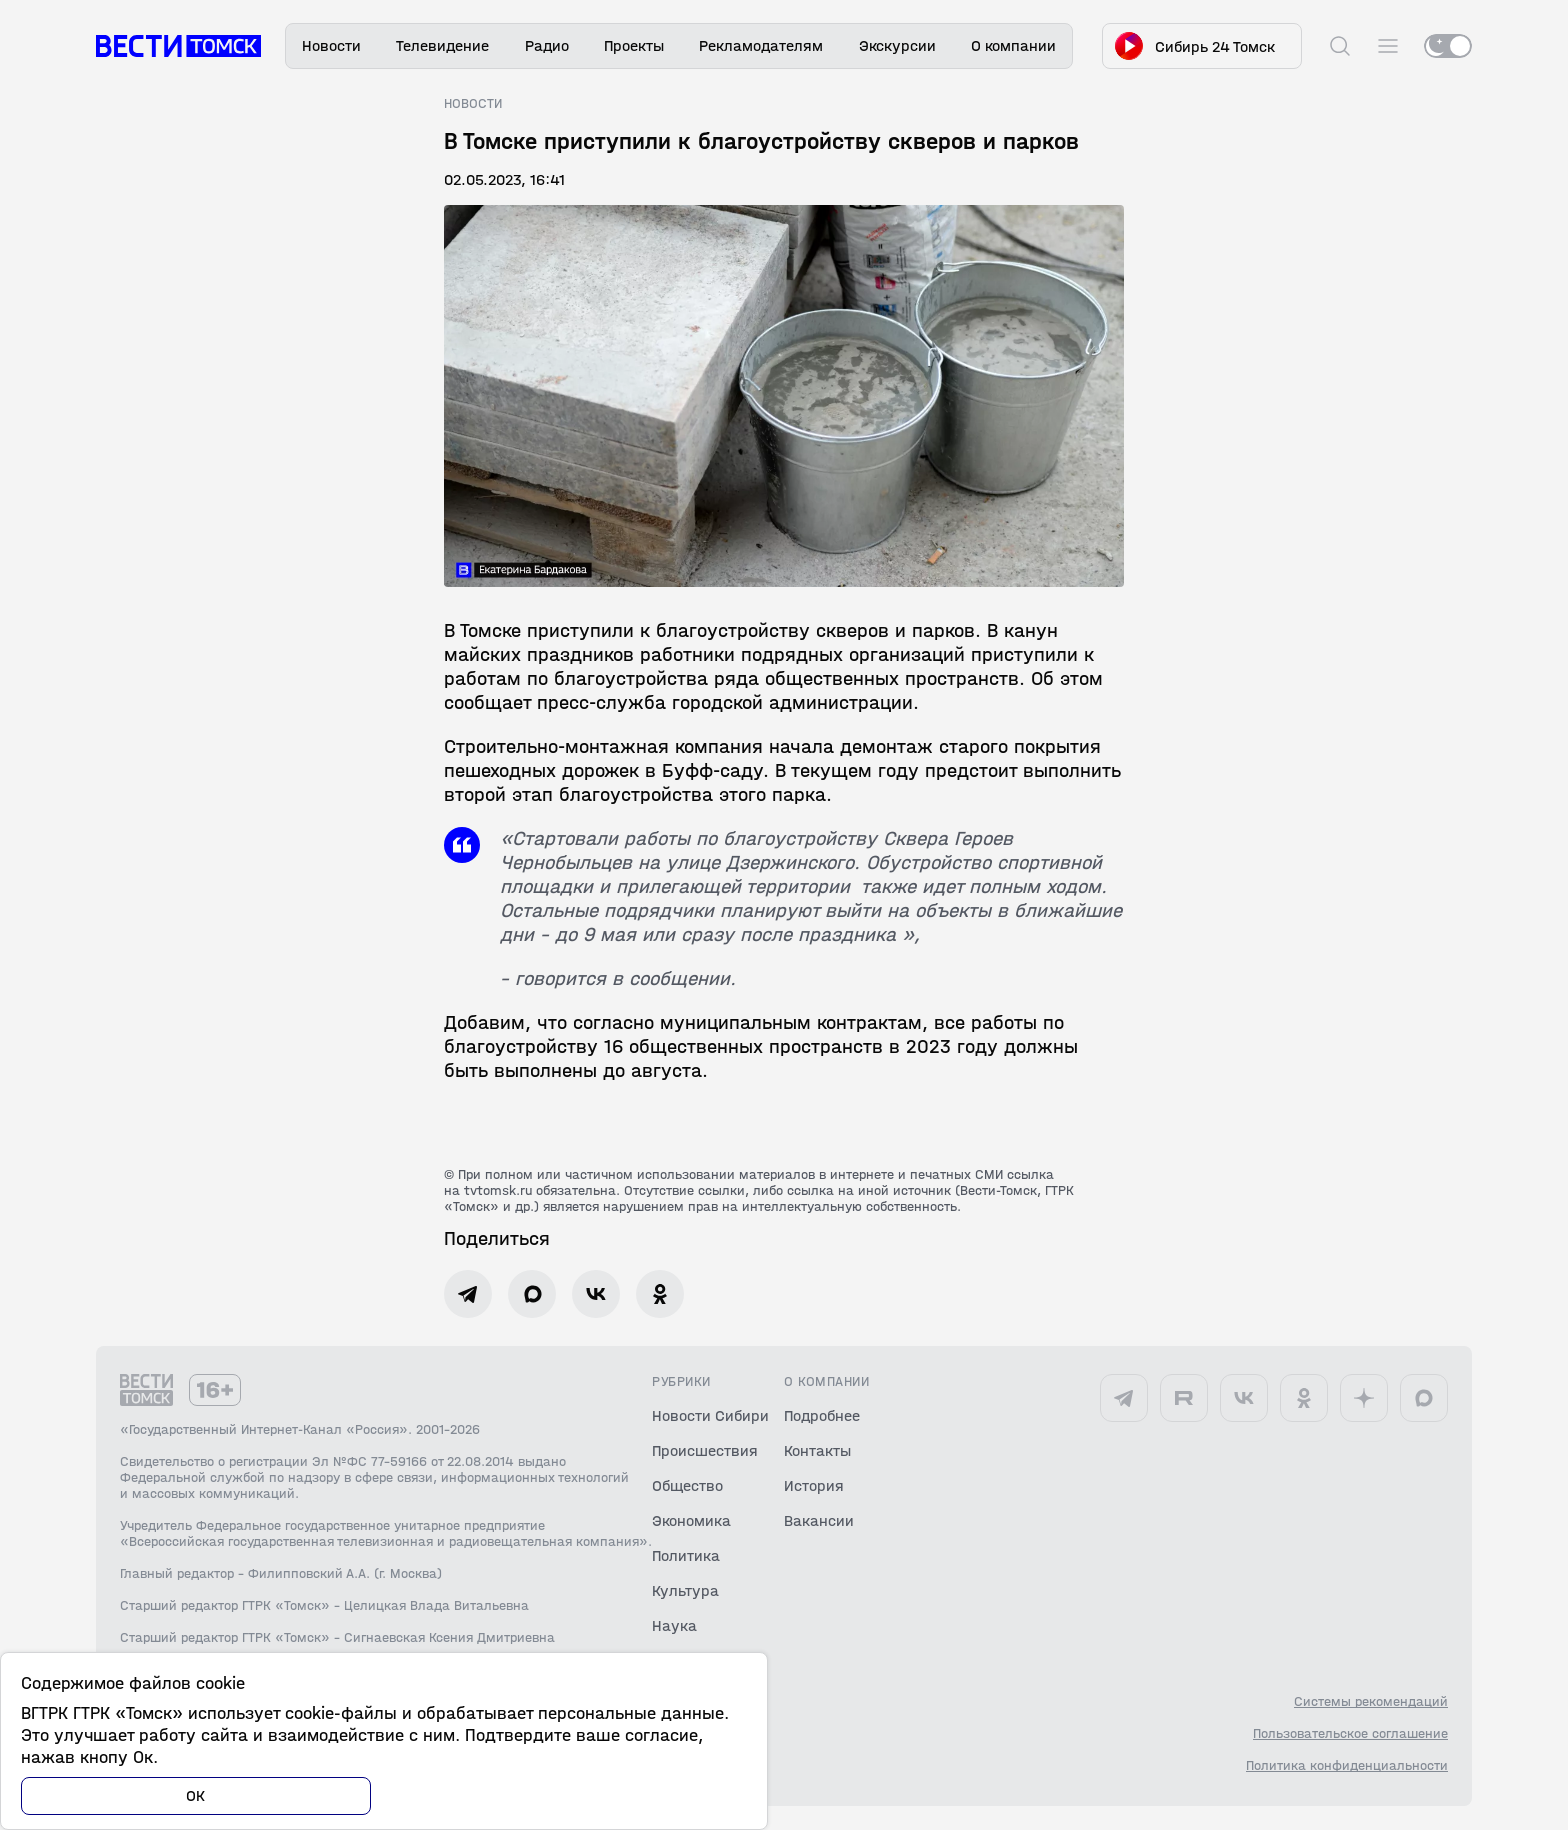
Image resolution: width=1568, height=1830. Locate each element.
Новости (331, 45)
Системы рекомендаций (1371, 1702)
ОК (196, 1795)
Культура (685, 1590)
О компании (1013, 45)
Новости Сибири (710, 1415)
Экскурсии (897, 45)
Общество (687, 1485)
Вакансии (819, 1520)
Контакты (817, 1450)
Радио (547, 45)
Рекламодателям (761, 45)
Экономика (691, 1520)
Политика (686, 1555)
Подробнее (822, 1415)
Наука (674, 1625)
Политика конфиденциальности (1347, 1766)
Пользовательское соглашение (1350, 1734)
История (814, 1485)
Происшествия (705, 1450)
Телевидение (442, 45)
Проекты (634, 45)
